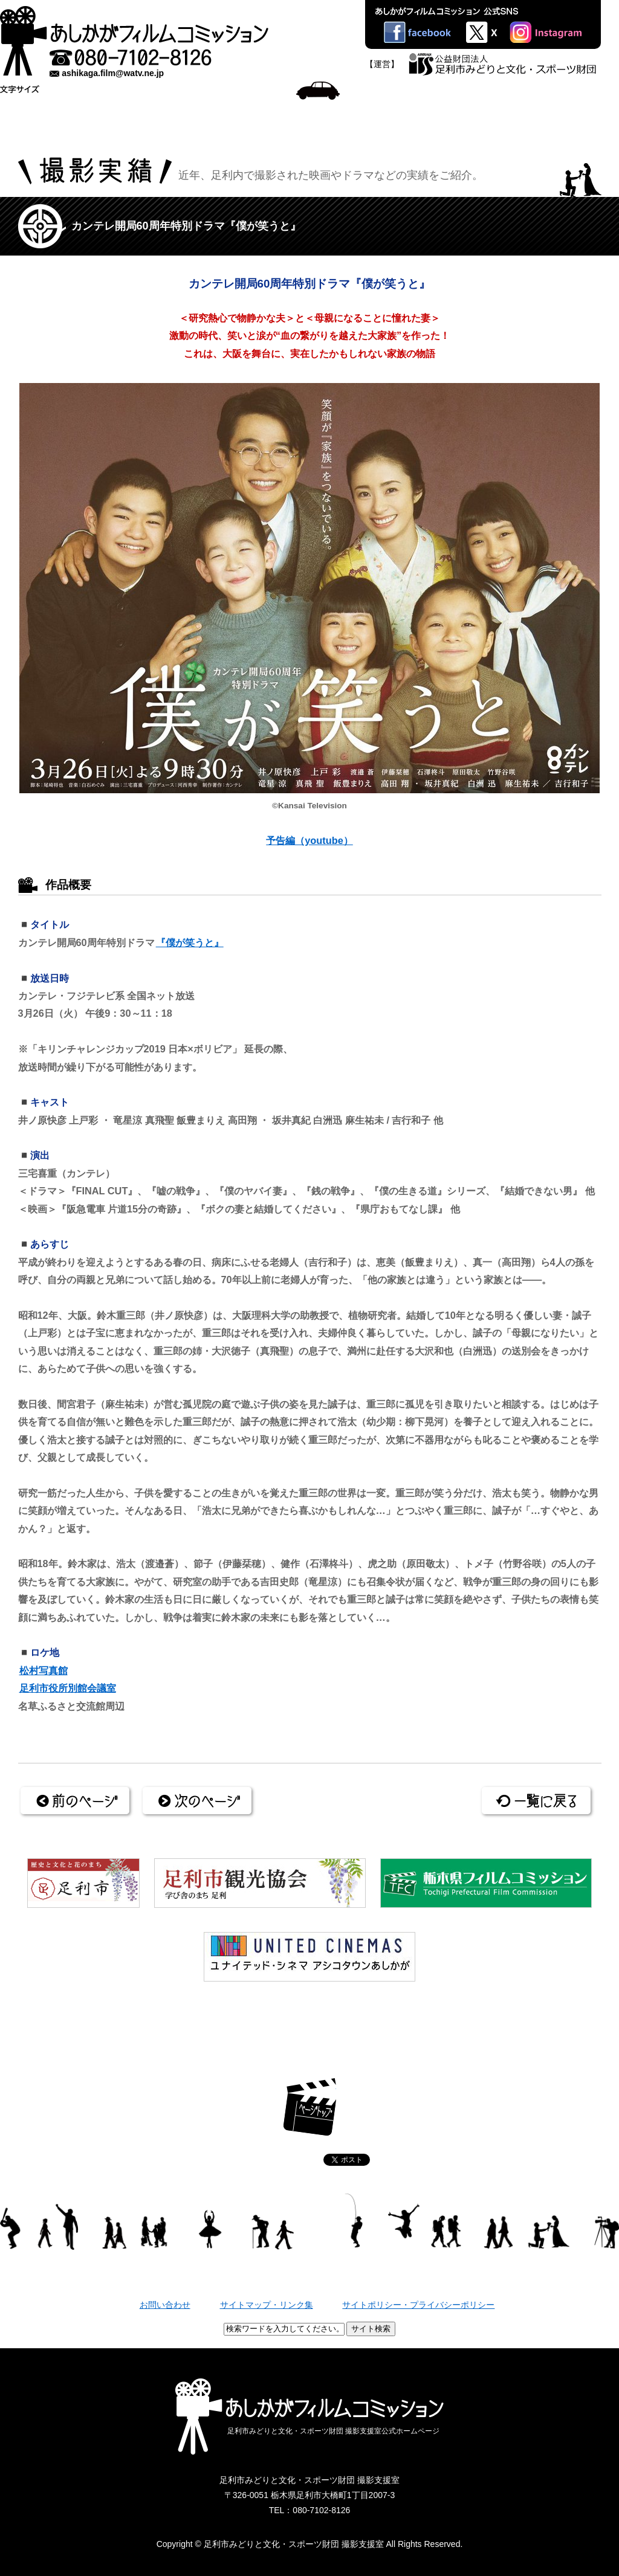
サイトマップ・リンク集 (266, 2305)
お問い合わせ (165, 2305)
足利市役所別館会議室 (67, 1687)
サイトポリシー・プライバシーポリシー (418, 2305)
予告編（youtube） (309, 840)
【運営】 (382, 64)
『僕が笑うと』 (190, 942)
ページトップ (310, 2107)
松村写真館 (43, 1670)
